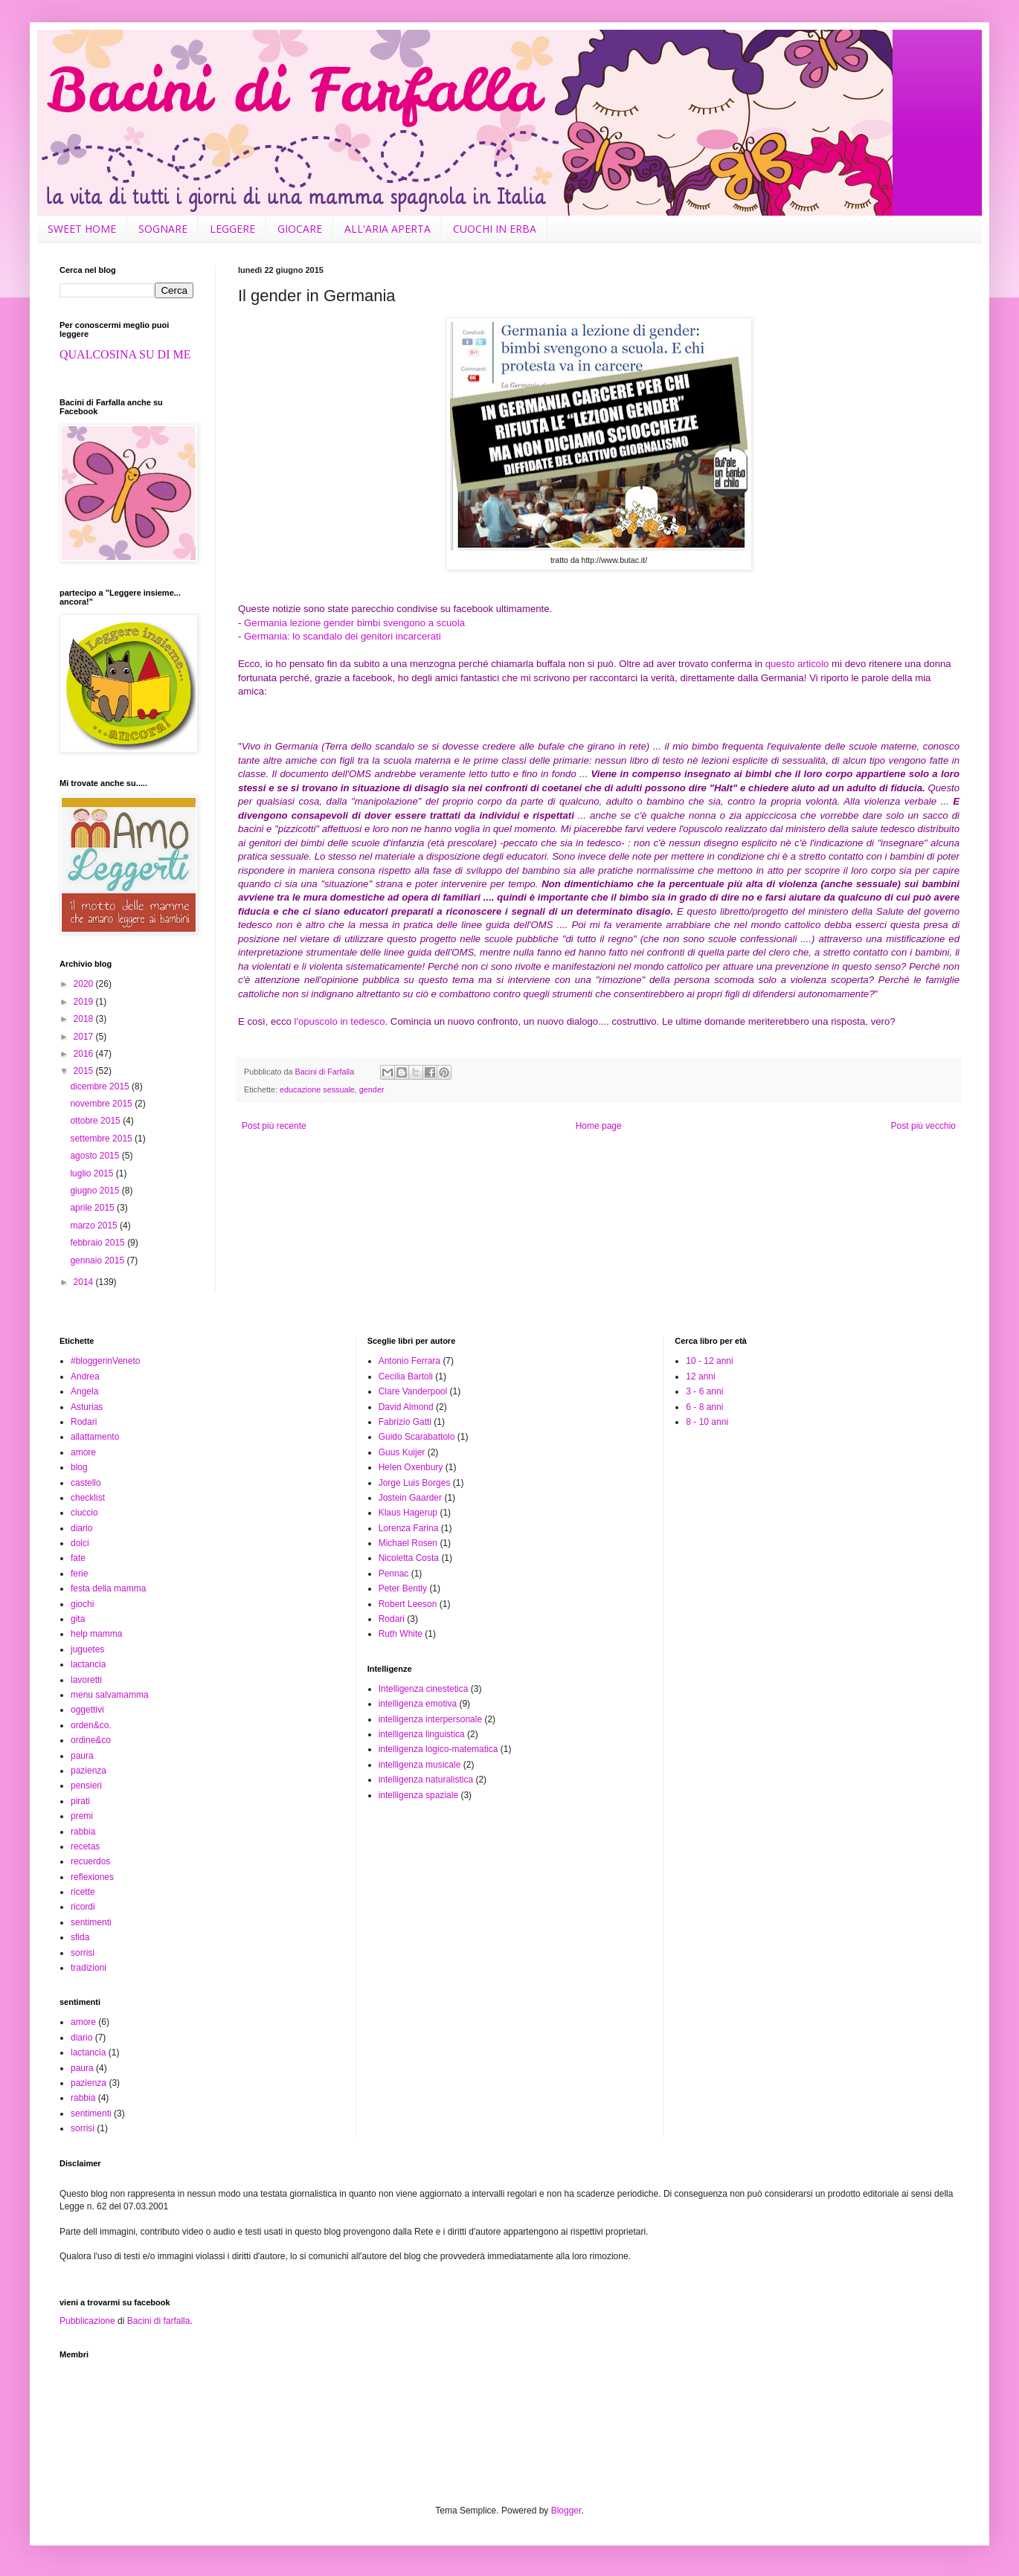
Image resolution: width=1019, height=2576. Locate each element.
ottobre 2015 (96, 1120)
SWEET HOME (82, 229)
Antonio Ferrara (409, 1361)
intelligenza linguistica (422, 1734)
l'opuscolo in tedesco (340, 1021)
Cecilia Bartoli (406, 1376)
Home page (599, 1126)
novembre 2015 (102, 1103)
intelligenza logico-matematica (438, 1749)
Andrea (85, 1376)
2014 (85, 1282)
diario (81, 1528)
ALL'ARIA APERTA (387, 229)
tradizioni (88, 1967)
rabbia (83, 1831)
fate (78, 1558)
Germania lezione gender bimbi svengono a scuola (354, 622)
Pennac (394, 1573)
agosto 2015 (95, 1155)
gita (78, 1619)
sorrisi (82, 1953)
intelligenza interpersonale (430, 1719)
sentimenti (91, 1922)
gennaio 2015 (98, 1260)
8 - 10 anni (707, 1422)
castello (86, 1483)
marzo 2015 (95, 1225)
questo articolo (797, 663)
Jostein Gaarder (410, 1498)
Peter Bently (403, 1588)
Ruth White (400, 1634)
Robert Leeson (408, 1604)
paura (82, 1756)
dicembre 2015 (101, 1086)
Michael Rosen (408, 1543)
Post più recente (274, 1126)
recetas (85, 1846)
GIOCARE (299, 229)
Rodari (84, 1422)
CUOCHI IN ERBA (494, 229)
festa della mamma (108, 1588)
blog (79, 1467)
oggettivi (87, 1709)
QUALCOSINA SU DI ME (125, 354)
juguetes (87, 1649)
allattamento (95, 1437)
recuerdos (90, 1861)
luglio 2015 (92, 1173)
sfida (80, 1937)
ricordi (83, 1907)
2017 (85, 1036)
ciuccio (84, 1512)
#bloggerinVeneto (105, 1361)
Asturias (87, 1407)
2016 (85, 1054)
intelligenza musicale (420, 1764)
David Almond (406, 1407)
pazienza (88, 1770)
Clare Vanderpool (413, 1391)
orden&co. (91, 1725)
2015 (85, 1071)
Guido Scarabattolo (417, 1437)
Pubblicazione (87, 2321)
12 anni (700, 1376)
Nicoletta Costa (409, 1558)
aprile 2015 (93, 1207)
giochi (82, 1604)
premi (82, 1816)
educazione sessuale (317, 1089)
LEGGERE (232, 229)
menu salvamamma (110, 1695)
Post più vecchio (923, 1126)
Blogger (566, 2510)
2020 (85, 984)
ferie (79, 1573)
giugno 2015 (95, 1190)
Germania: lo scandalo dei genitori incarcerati (342, 636)
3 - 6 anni (704, 1391)
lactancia (88, 1664)
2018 (85, 1019)
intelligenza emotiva (418, 1703)
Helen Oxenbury (411, 1467)
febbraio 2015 (98, 1242)
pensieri (86, 1785)
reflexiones (92, 1877)
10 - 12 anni (709, 1361)
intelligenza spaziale (418, 1795)
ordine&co (91, 1740)
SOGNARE (162, 229)
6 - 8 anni (704, 1407)
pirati (80, 1801)
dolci (80, 1543)
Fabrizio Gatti (405, 1422)
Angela (84, 1391)
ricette (83, 1892)
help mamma (96, 1634)
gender (372, 1089)
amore (83, 1452)
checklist (88, 1498)
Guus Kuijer (402, 1452)
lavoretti (86, 1680)
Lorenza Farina (409, 1528)
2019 (85, 1001)
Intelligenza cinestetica (424, 1689)
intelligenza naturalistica (426, 1779)
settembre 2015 (102, 1138)
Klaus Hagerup (408, 1512)
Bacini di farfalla (158, 2321)
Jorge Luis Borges (415, 1483)
